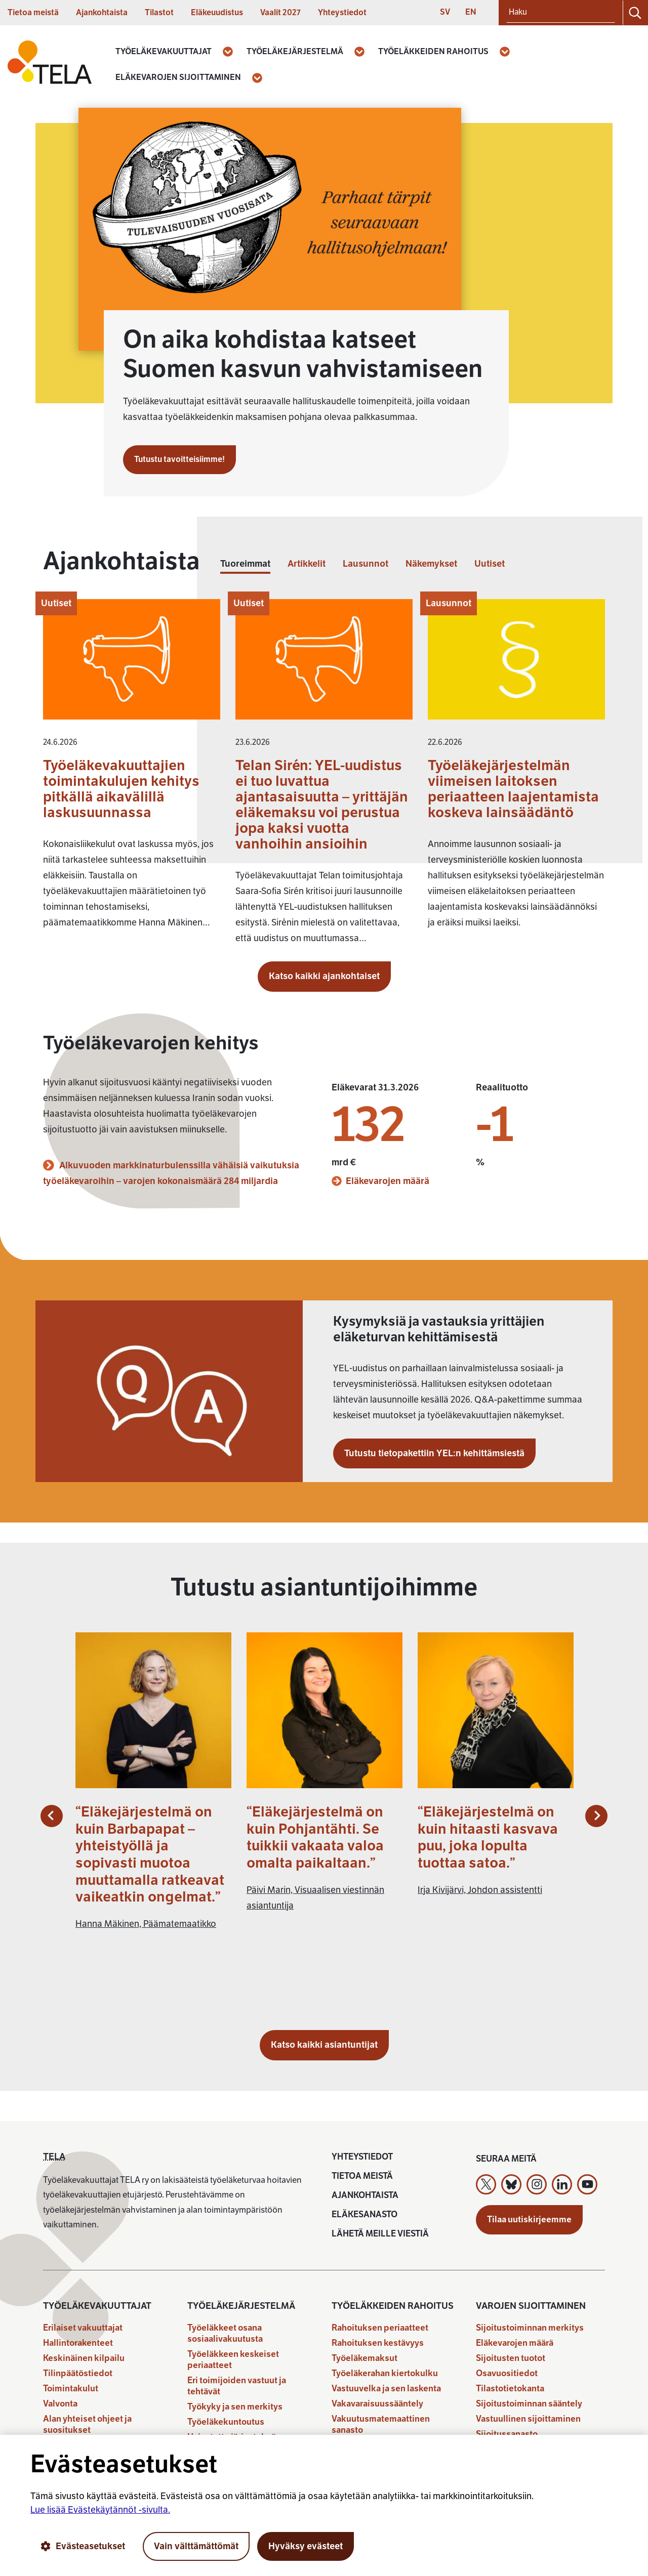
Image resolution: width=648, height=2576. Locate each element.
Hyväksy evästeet (305, 2546)
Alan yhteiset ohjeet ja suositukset (87, 2424)
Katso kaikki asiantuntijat (324, 2044)
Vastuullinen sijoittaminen (528, 2419)
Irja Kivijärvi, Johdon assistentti (480, 1889)
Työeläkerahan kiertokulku (385, 2373)
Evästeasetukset (82, 2546)
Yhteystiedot (342, 13)
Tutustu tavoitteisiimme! (179, 459)
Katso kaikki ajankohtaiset (324, 976)
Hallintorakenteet (78, 2343)
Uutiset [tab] (489, 564)
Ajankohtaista (102, 13)
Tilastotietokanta (510, 2388)
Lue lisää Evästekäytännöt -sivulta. (100, 2509)
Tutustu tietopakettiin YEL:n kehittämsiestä (434, 1453)
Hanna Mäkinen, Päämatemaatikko (145, 1923)
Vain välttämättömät (196, 2546)
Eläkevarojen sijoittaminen (178, 77)
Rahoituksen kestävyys (378, 2343)
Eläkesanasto (364, 2214)
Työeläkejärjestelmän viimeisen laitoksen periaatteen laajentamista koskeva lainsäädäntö (513, 788)
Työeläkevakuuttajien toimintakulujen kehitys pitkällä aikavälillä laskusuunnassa (121, 788)
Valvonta (60, 2403)
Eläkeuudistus (217, 13)
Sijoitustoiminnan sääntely (529, 2403)
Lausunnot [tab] (365, 564)
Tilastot (159, 13)
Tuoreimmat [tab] (245, 564)
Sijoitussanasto (507, 2434)
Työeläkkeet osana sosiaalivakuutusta (225, 2333)
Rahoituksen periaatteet (380, 2327)
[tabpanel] (324, 777)
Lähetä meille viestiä (380, 2233)
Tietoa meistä (33, 13)
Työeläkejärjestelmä (295, 52)
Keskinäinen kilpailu (84, 2358)
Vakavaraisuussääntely (377, 2403)
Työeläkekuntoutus (225, 2422)
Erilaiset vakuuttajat (83, 2327)
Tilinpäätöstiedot (77, 2373)
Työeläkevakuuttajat (163, 52)
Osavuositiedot (507, 2373)
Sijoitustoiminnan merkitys (530, 2327)
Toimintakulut (70, 2388)
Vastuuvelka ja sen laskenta (386, 2388)
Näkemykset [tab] (431, 564)
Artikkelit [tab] (307, 564)
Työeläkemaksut (364, 2358)
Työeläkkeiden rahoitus (433, 52)
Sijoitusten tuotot (510, 2358)
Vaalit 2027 (280, 13)
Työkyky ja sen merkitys (234, 2406)
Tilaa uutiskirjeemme (529, 2219)
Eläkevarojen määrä (380, 1181)
